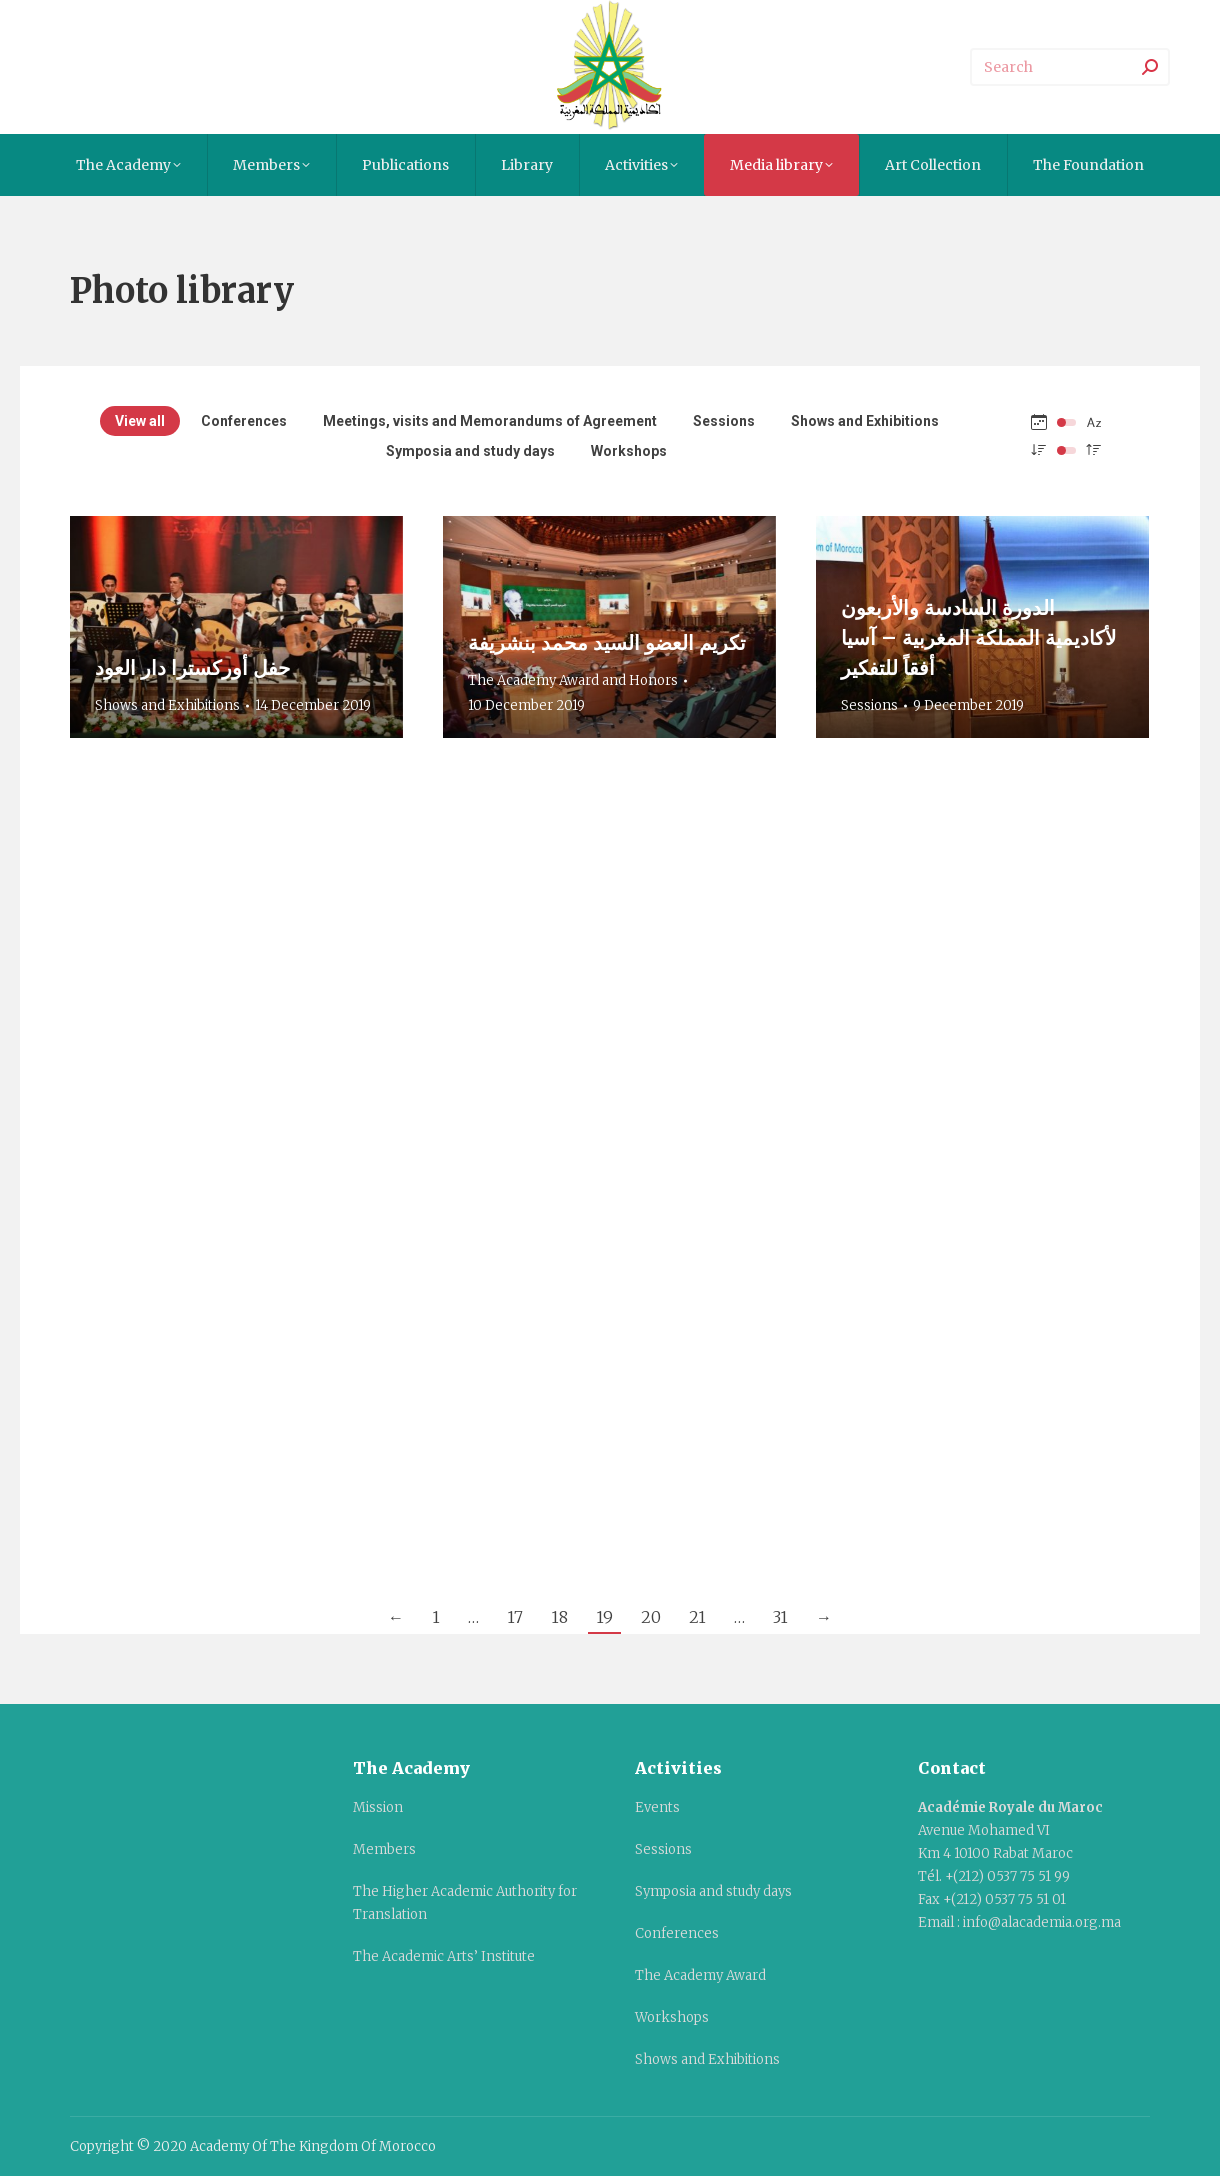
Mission (378, 1807)
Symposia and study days (470, 451)
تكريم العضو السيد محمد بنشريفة (607, 642)
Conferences (244, 421)
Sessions (724, 421)
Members (384, 1849)
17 (515, 1617)
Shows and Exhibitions (865, 421)
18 (559, 1617)
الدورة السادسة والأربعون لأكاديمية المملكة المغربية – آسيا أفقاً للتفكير (978, 637)
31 (780, 1617)
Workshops (629, 451)
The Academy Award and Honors (573, 680)
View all (140, 421)
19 (604, 1617)
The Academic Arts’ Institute (444, 1956)
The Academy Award (700, 1975)
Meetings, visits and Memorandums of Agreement (490, 421)
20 (651, 1617)
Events (657, 1807)
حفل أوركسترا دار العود (192, 667)
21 (697, 1617)
